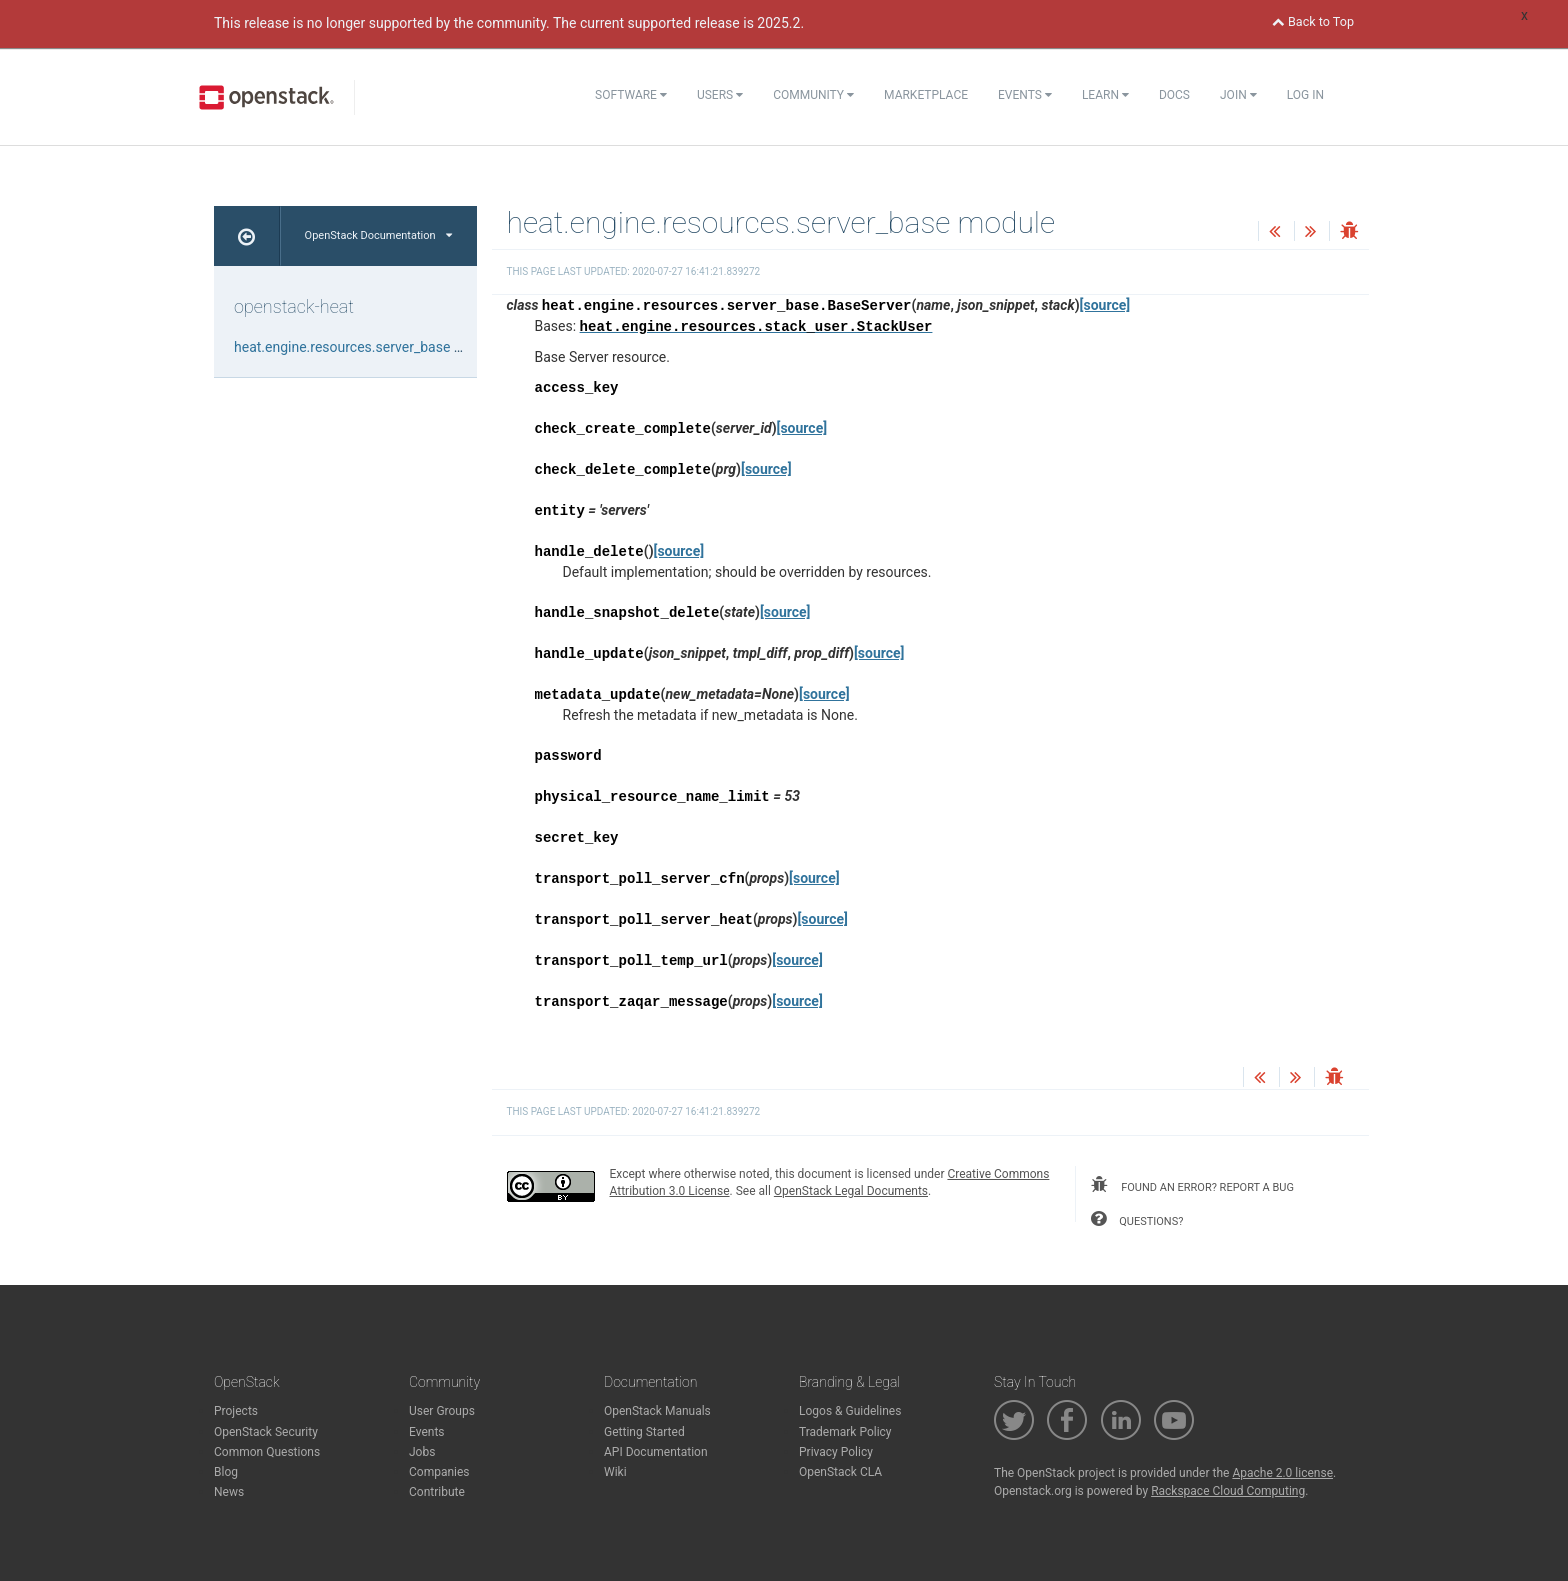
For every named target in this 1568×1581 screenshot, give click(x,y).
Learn (1105, 95)
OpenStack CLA (840, 1472)
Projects (236, 1411)
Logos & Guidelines (850, 1411)
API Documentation (656, 1452)
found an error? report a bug (1192, 1185)
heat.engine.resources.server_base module (367, 347)
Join (1238, 95)
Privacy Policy (836, 1452)
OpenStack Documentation (378, 235)
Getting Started (644, 1432)
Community (813, 95)
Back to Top (1313, 21)
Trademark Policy (845, 1432)
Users (720, 95)
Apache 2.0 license (1282, 1473)
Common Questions (267, 1452)
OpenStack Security (266, 1432)
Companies (439, 1472)
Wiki (615, 1472)
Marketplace (926, 95)
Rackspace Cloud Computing (1228, 1491)
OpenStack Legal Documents (851, 1191)
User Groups (442, 1411)
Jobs (422, 1452)
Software (631, 95)
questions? (1137, 1219)
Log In (1305, 95)
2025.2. (780, 23)
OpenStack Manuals (657, 1411)
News (229, 1492)
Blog (226, 1472)
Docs (1174, 95)
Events (1025, 95)
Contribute (437, 1492)
